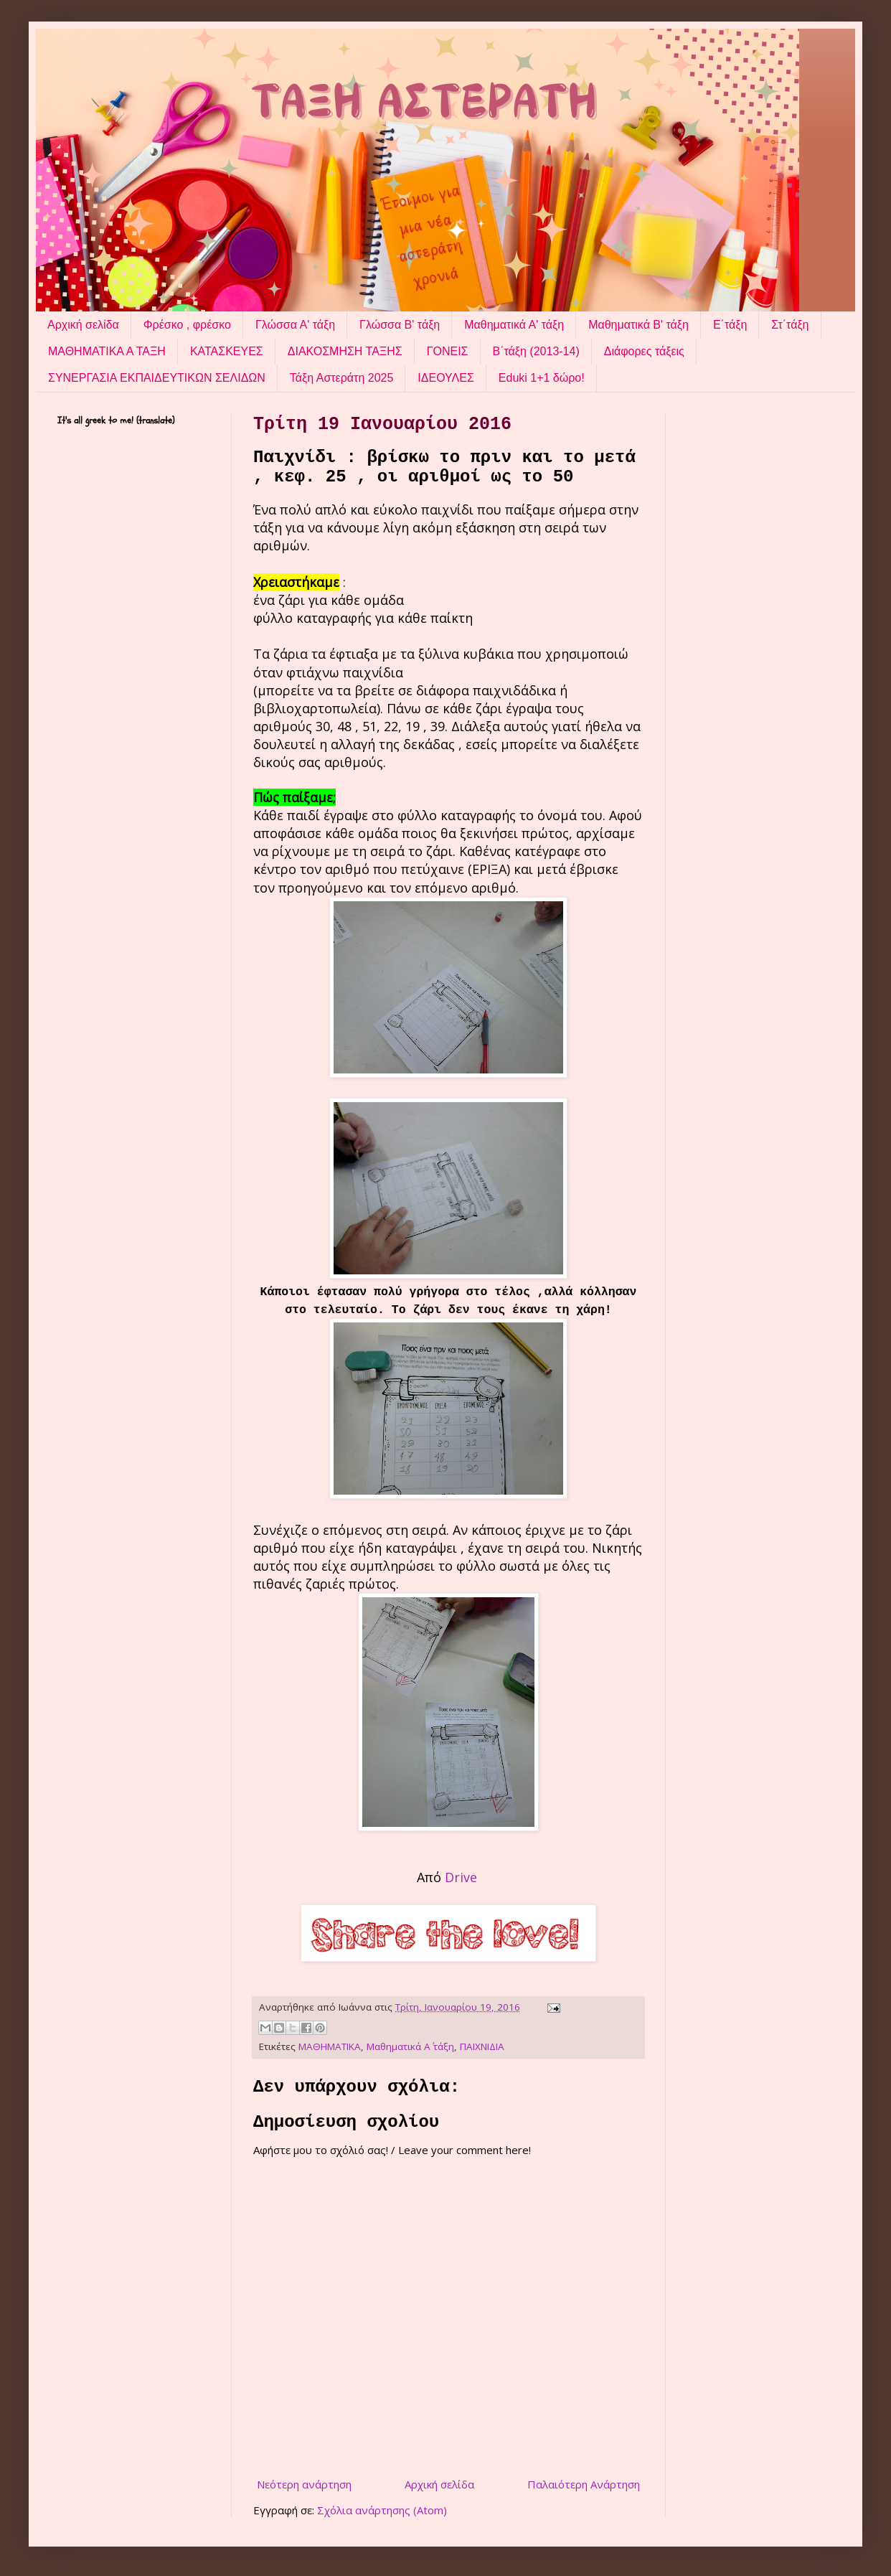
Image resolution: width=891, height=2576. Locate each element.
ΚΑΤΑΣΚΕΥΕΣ (226, 351)
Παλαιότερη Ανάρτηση (583, 2484)
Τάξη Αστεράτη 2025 (342, 378)
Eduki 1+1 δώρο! (542, 378)
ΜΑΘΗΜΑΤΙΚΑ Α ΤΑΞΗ (107, 351)
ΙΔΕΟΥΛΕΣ (445, 378)
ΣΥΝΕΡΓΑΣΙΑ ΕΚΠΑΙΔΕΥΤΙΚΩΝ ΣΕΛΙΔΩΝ (156, 378)
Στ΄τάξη (789, 325)
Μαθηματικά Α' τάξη (514, 325)
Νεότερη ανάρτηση (304, 2484)
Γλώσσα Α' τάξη (295, 325)
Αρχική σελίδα (83, 325)
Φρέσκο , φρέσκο (187, 325)
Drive (463, 1877)
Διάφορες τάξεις (644, 351)
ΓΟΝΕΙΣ (447, 351)
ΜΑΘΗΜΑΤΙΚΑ (329, 2046)
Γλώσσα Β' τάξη (399, 325)
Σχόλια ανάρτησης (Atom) (382, 2510)
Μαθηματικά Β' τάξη (638, 325)
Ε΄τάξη (730, 325)
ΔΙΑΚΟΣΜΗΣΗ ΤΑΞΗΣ (345, 351)
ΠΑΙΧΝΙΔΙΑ (482, 2046)
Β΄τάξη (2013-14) (536, 351)
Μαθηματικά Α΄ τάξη (410, 2046)
